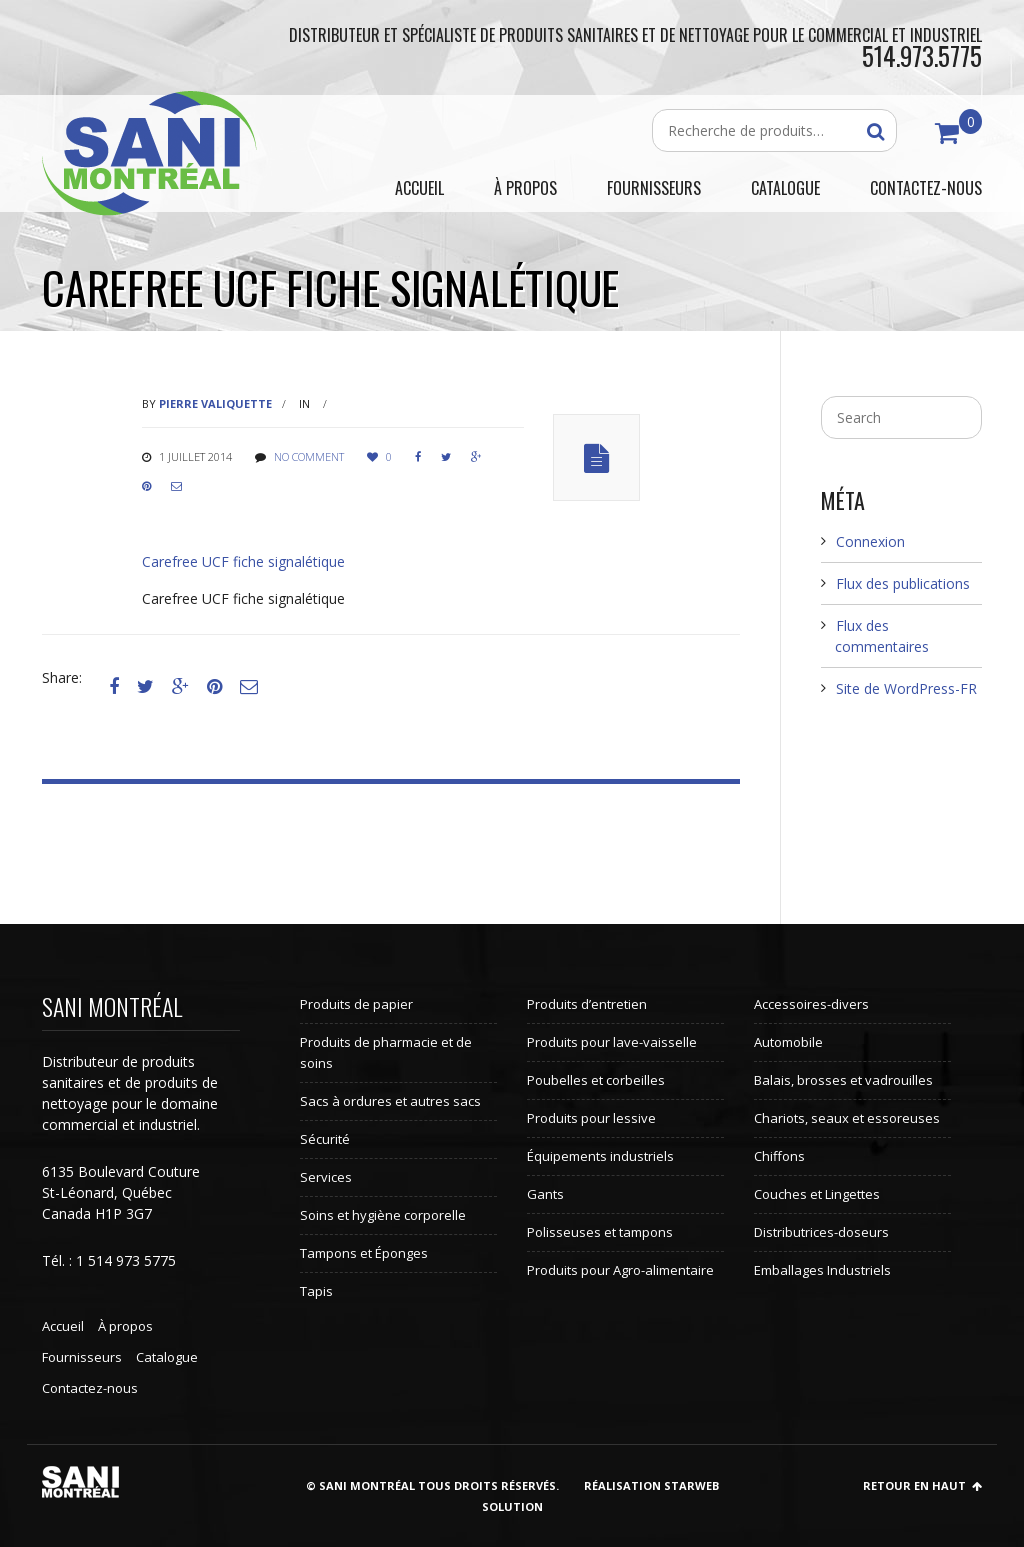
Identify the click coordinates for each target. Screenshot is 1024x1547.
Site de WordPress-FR (906, 688)
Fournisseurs (82, 1357)
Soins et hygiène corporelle (383, 1215)
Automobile (788, 1042)
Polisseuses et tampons (600, 1232)
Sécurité (325, 1139)
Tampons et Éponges (364, 1253)
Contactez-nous (90, 1388)
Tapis (316, 1291)
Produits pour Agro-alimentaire (620, 1270)
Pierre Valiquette (215, 403)
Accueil (63, 1326)
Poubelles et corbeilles (596, 1080)
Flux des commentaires (882, 636)
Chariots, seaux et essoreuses (847, 1118)
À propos (125, 1326)
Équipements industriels (600, 1156)
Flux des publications (903, 583)
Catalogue (167, 1357)
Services (326, 1177)
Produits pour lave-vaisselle (612, 1042)
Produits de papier (356, 1004)
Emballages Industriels (822, 1270)
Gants (545, 1194)
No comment (309, 456)
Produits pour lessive (591, 1118)
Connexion (870, 541)
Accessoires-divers (811, 1004)
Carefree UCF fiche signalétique (243, 561)
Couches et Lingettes (817, 1194)
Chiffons (779, 1156)
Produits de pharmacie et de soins (386, 1052)
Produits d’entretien (587, 1004)
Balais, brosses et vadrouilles (843, 1080)
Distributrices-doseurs (821, 1232)
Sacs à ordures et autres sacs (390, 1101)
